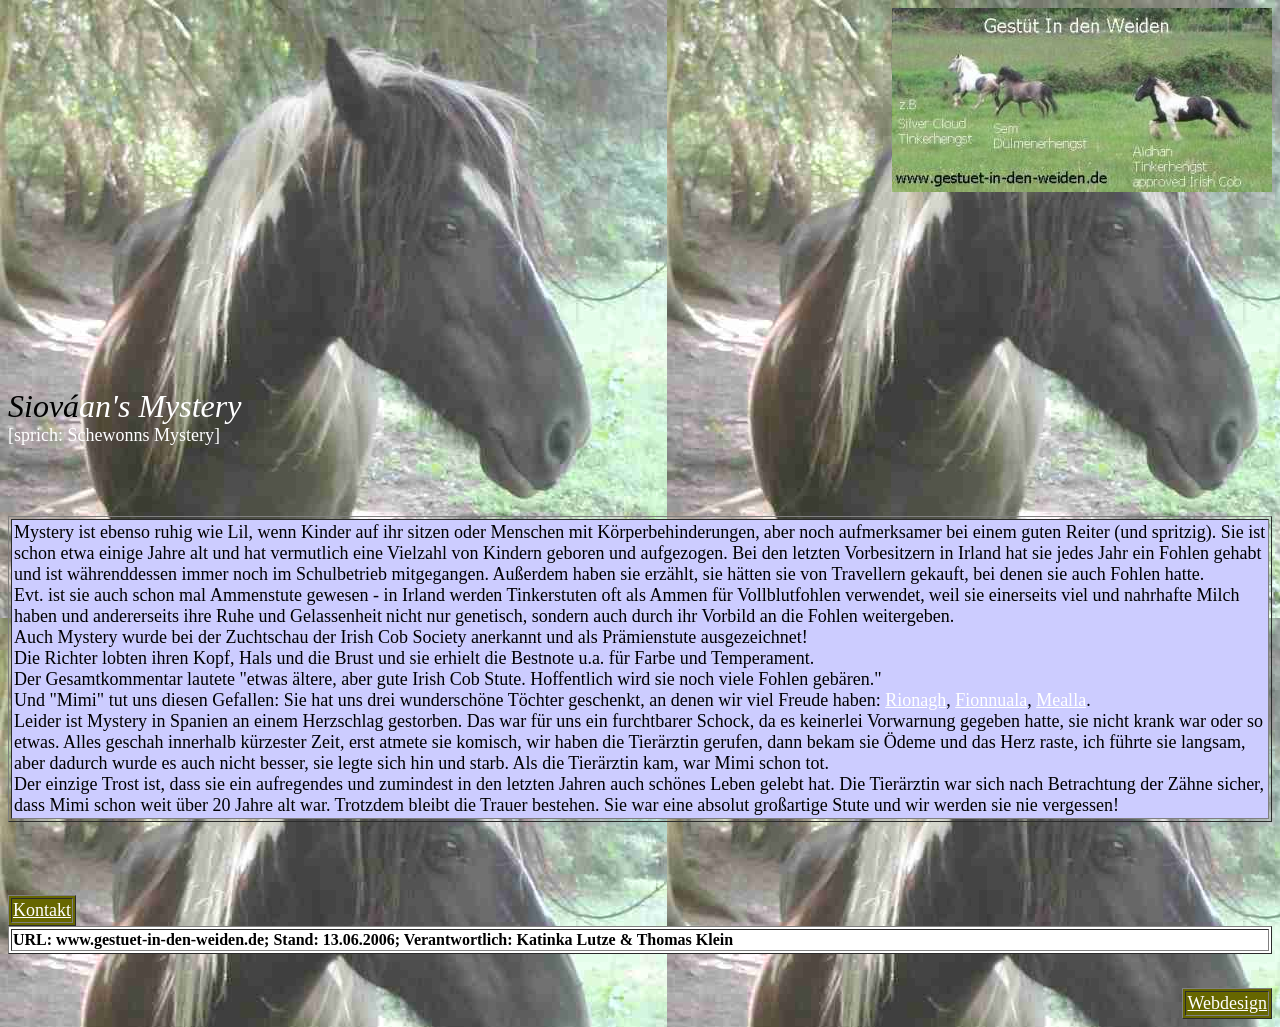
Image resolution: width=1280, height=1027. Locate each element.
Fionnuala (991, 700)
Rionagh (915, 700)
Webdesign (1227, 1003)
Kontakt (42, 910)
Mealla (1061, 700)
